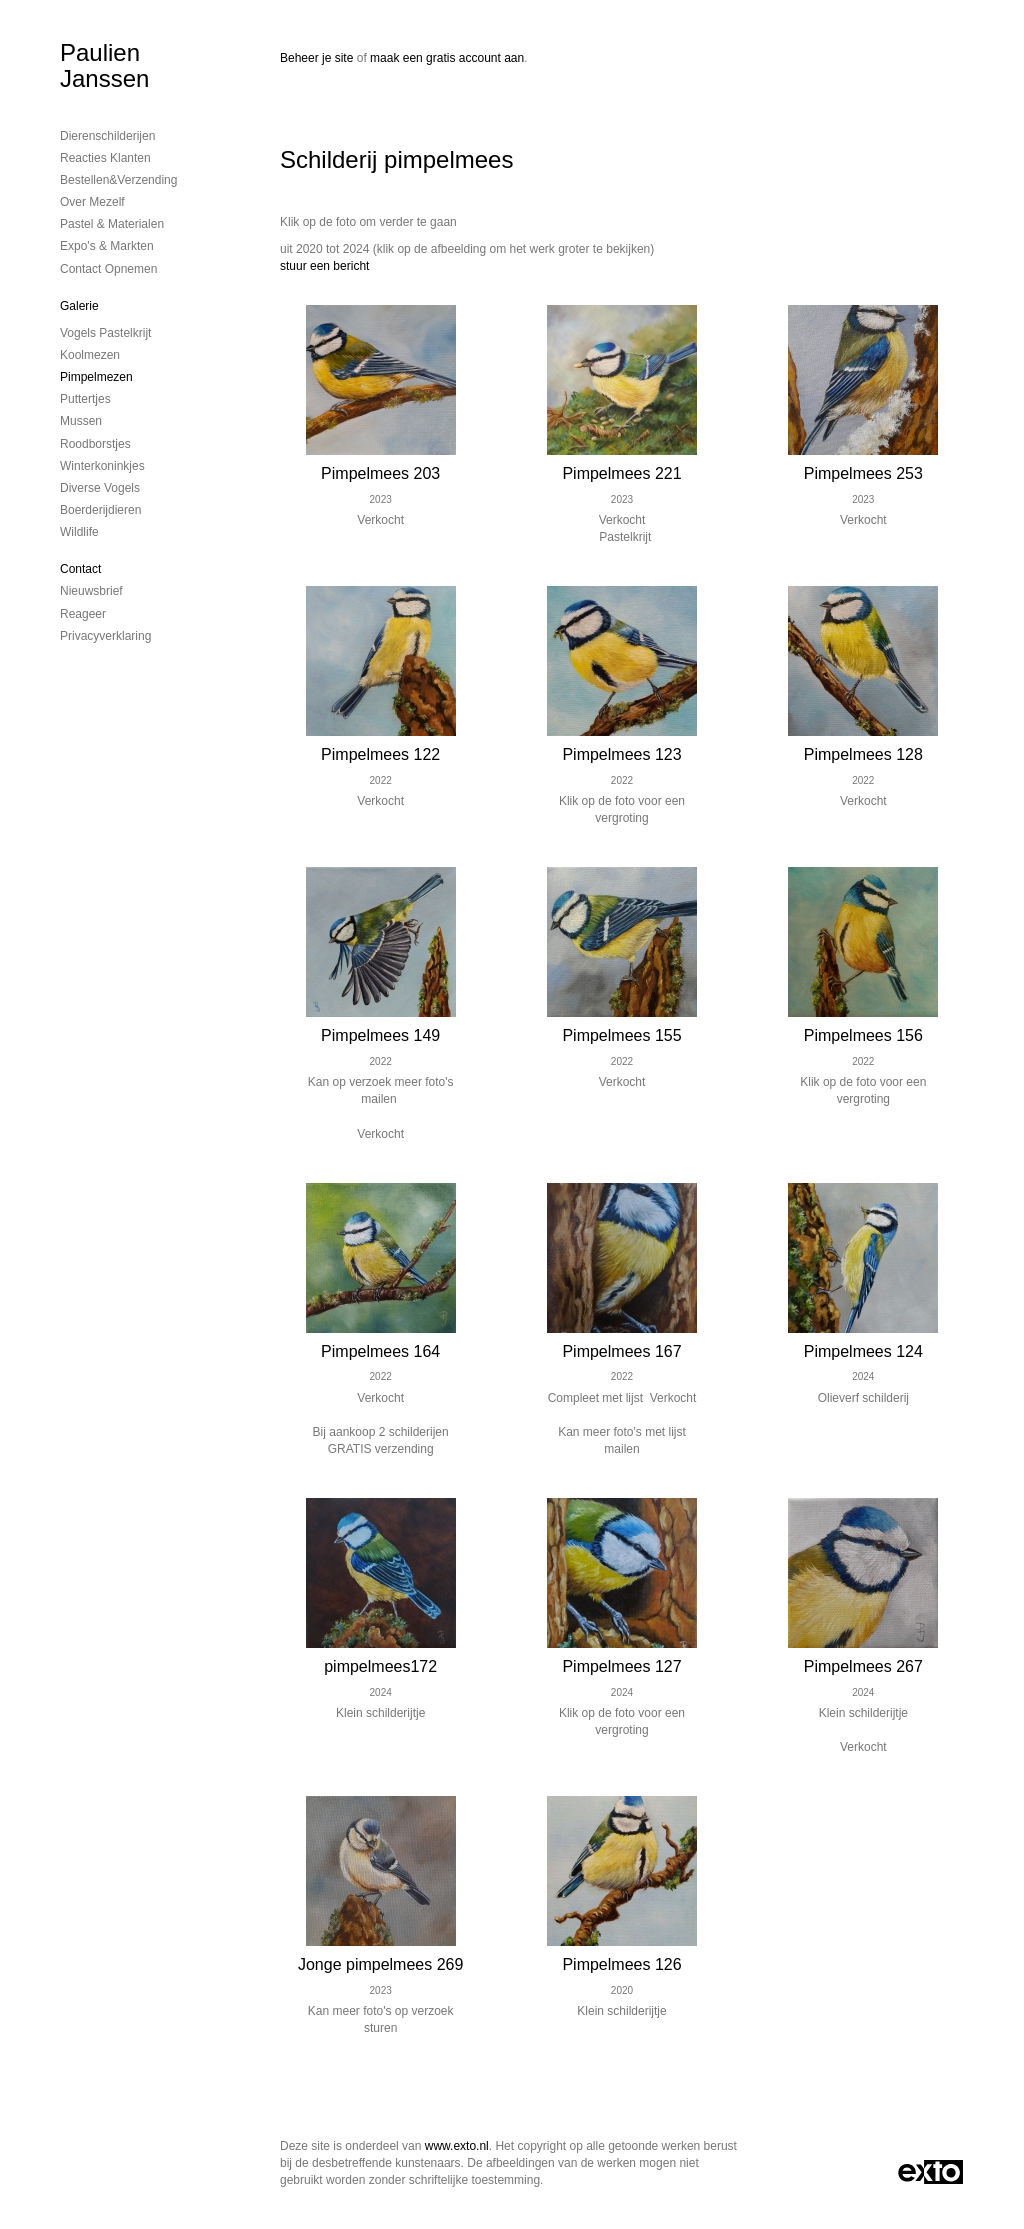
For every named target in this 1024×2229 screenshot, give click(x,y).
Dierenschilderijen (107, 136)
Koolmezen (90, 355)
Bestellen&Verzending (118, 180)
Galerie (79, 306)
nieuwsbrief (91, 591)
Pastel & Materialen (112, 224)
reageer (83, 614)
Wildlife (79, 532)
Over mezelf (92, 202)
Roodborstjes (95, 444)
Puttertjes (85, 399)
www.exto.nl (457, 2146)
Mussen (81, 421)
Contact (80, 569)
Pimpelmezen (96, 377)
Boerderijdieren (100, 510)
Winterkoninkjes (102, 466)
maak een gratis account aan (447, 58)
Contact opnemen (108, 269)
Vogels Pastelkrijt (105, 333)
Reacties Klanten (105, 158)
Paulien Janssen (104, 65)
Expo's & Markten (107, 246)
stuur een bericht (324, 266)
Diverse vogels (100, 488)
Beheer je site (316, 58)
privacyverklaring (105, 636)
